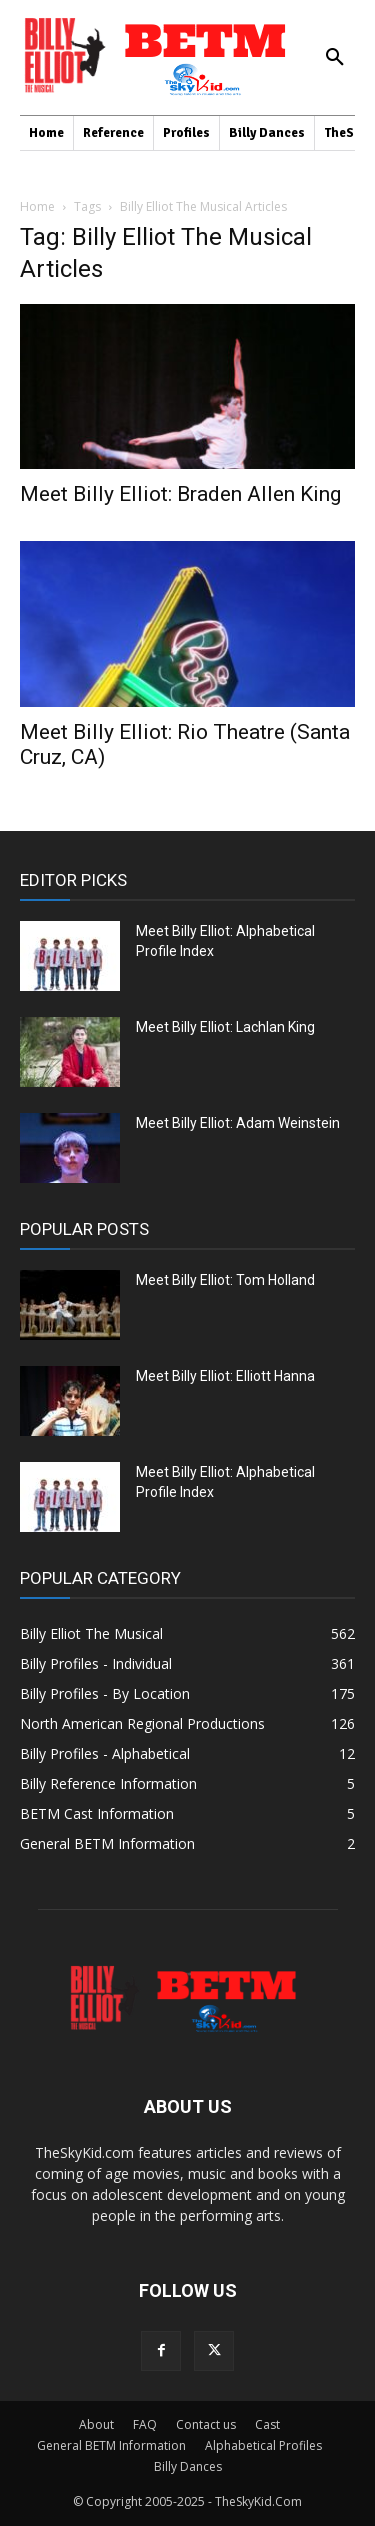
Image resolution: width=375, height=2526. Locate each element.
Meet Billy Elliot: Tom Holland (225, 1280)
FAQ (145, 2424)
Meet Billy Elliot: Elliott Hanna (225, 1376)
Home (37, 206)
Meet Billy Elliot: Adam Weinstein (238, 1123)
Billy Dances (188, 2466)
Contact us (206, 2424)
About (96, 2424)
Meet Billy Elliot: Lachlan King (225, 1027)
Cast (267, 2424)
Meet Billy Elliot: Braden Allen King (180, 494)
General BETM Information (111, 2445)
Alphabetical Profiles (263, 2445)
